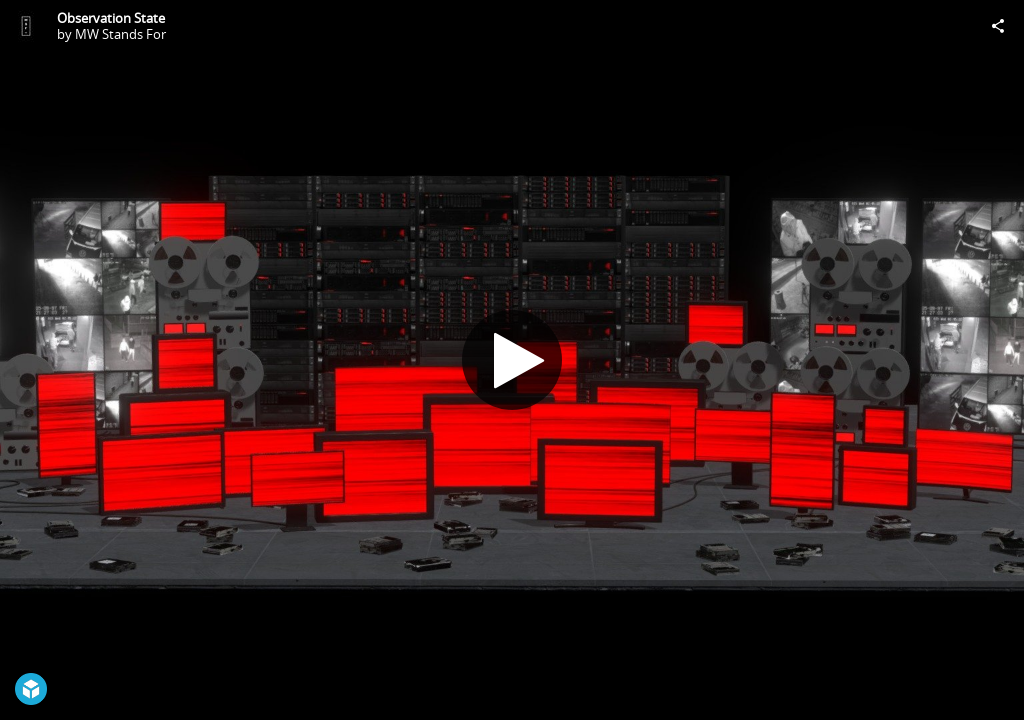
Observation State (111, 18)
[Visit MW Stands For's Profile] (26, 26)
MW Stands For (120, 34)
